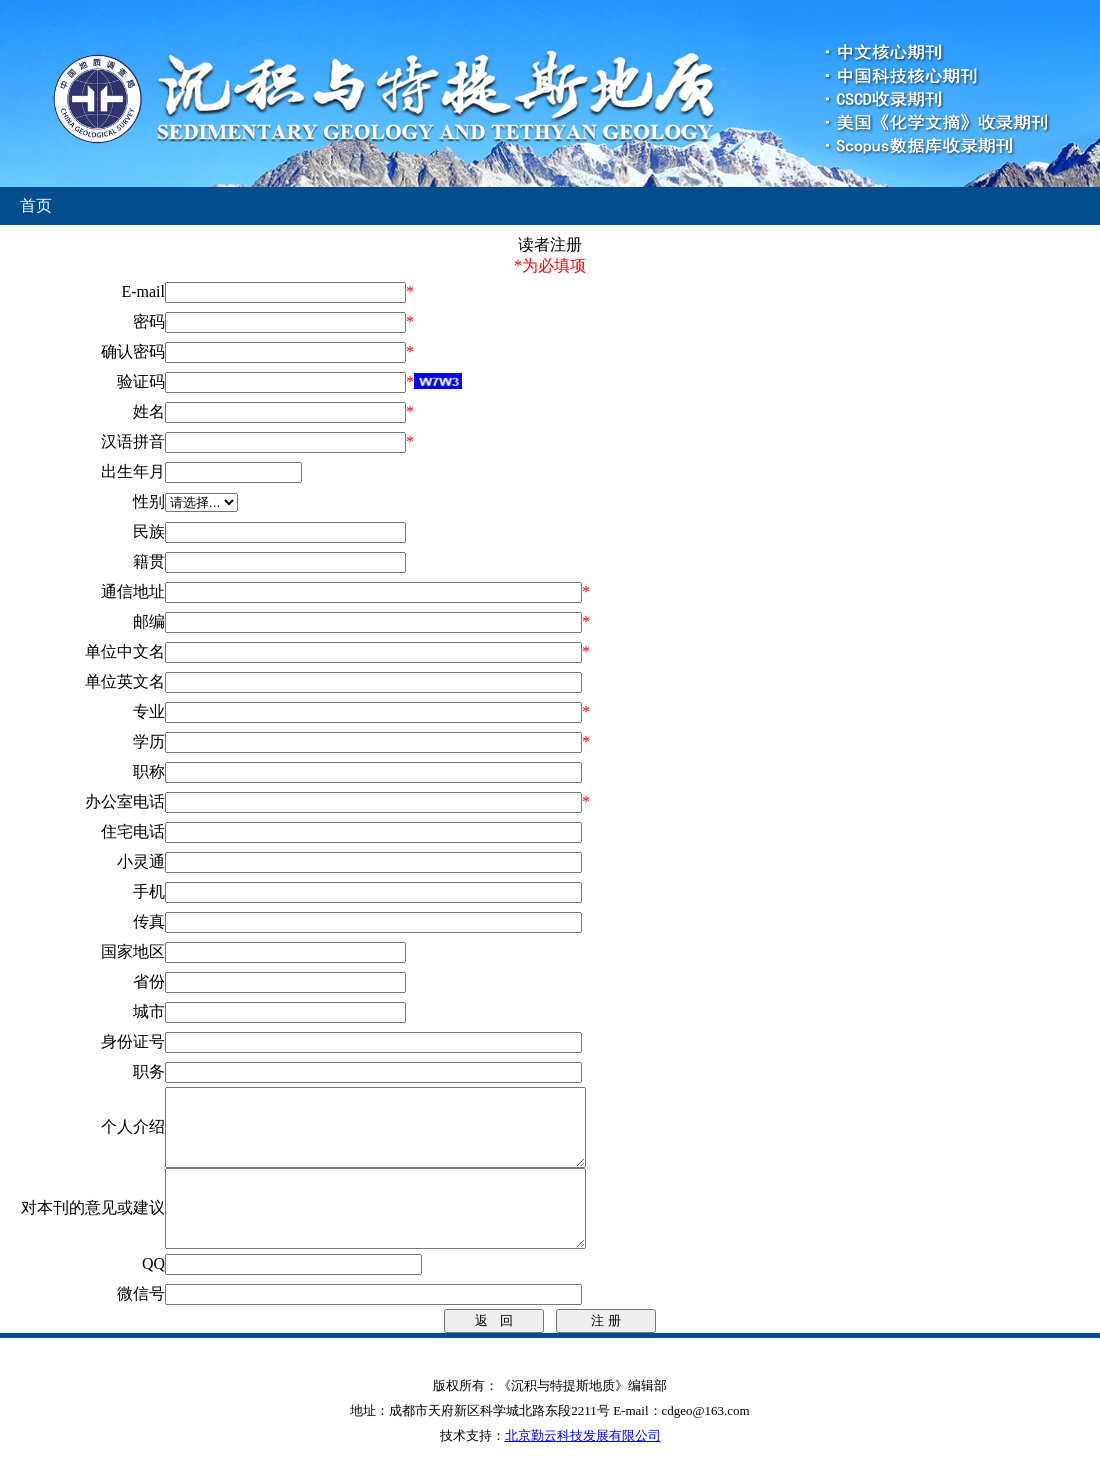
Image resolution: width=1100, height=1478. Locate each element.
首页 (36, 205)
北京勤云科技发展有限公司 (583, 1465)
